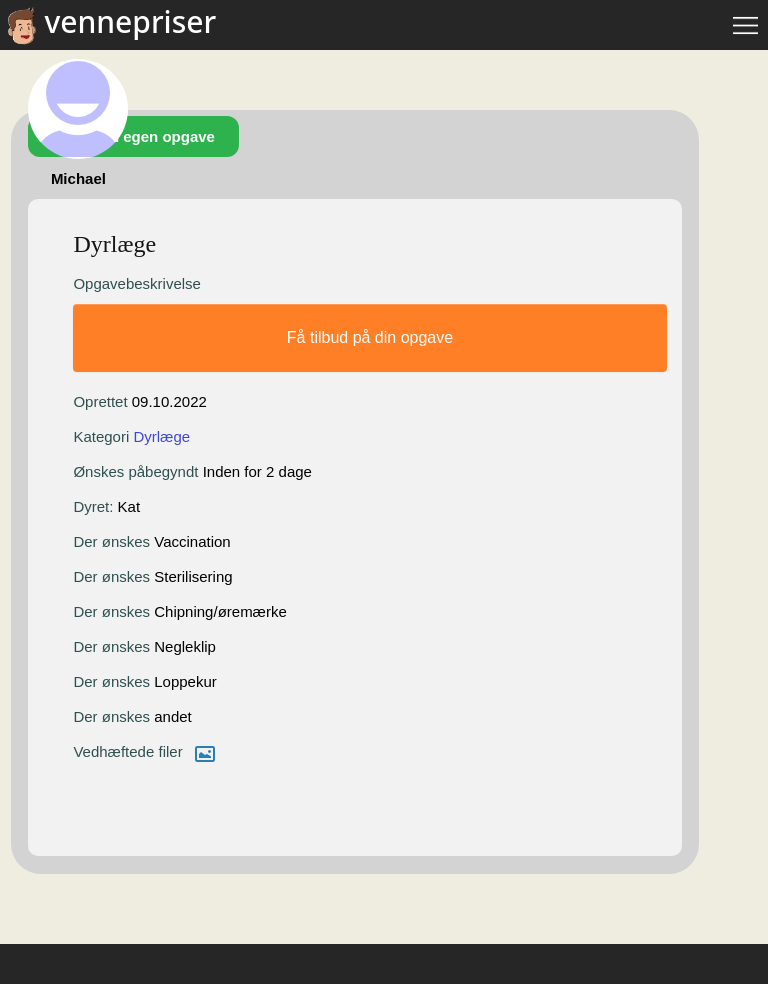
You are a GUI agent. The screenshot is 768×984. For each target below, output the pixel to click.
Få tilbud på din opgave (370, 337)
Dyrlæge (161, 436)
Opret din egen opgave (133, 136)
